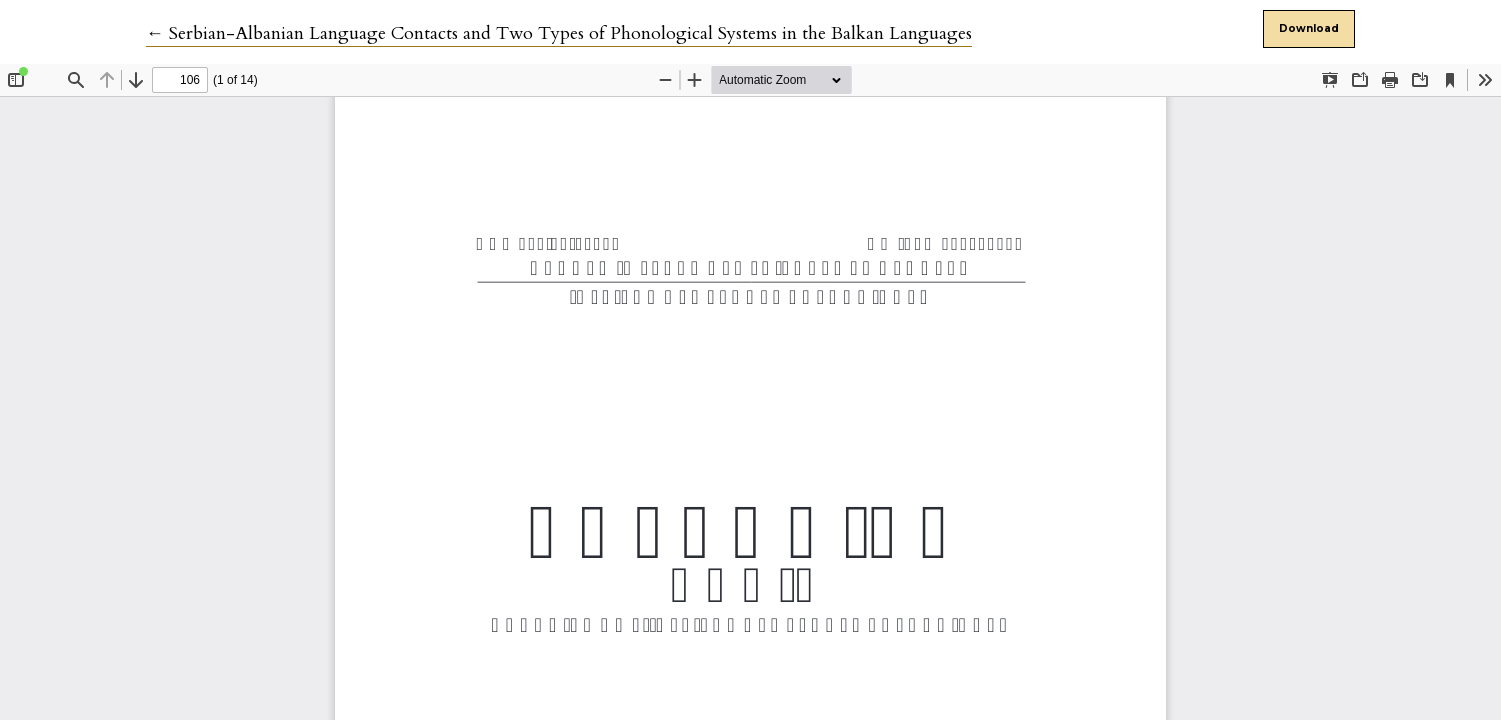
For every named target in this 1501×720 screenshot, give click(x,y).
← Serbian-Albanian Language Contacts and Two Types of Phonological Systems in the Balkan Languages (559, 33)
